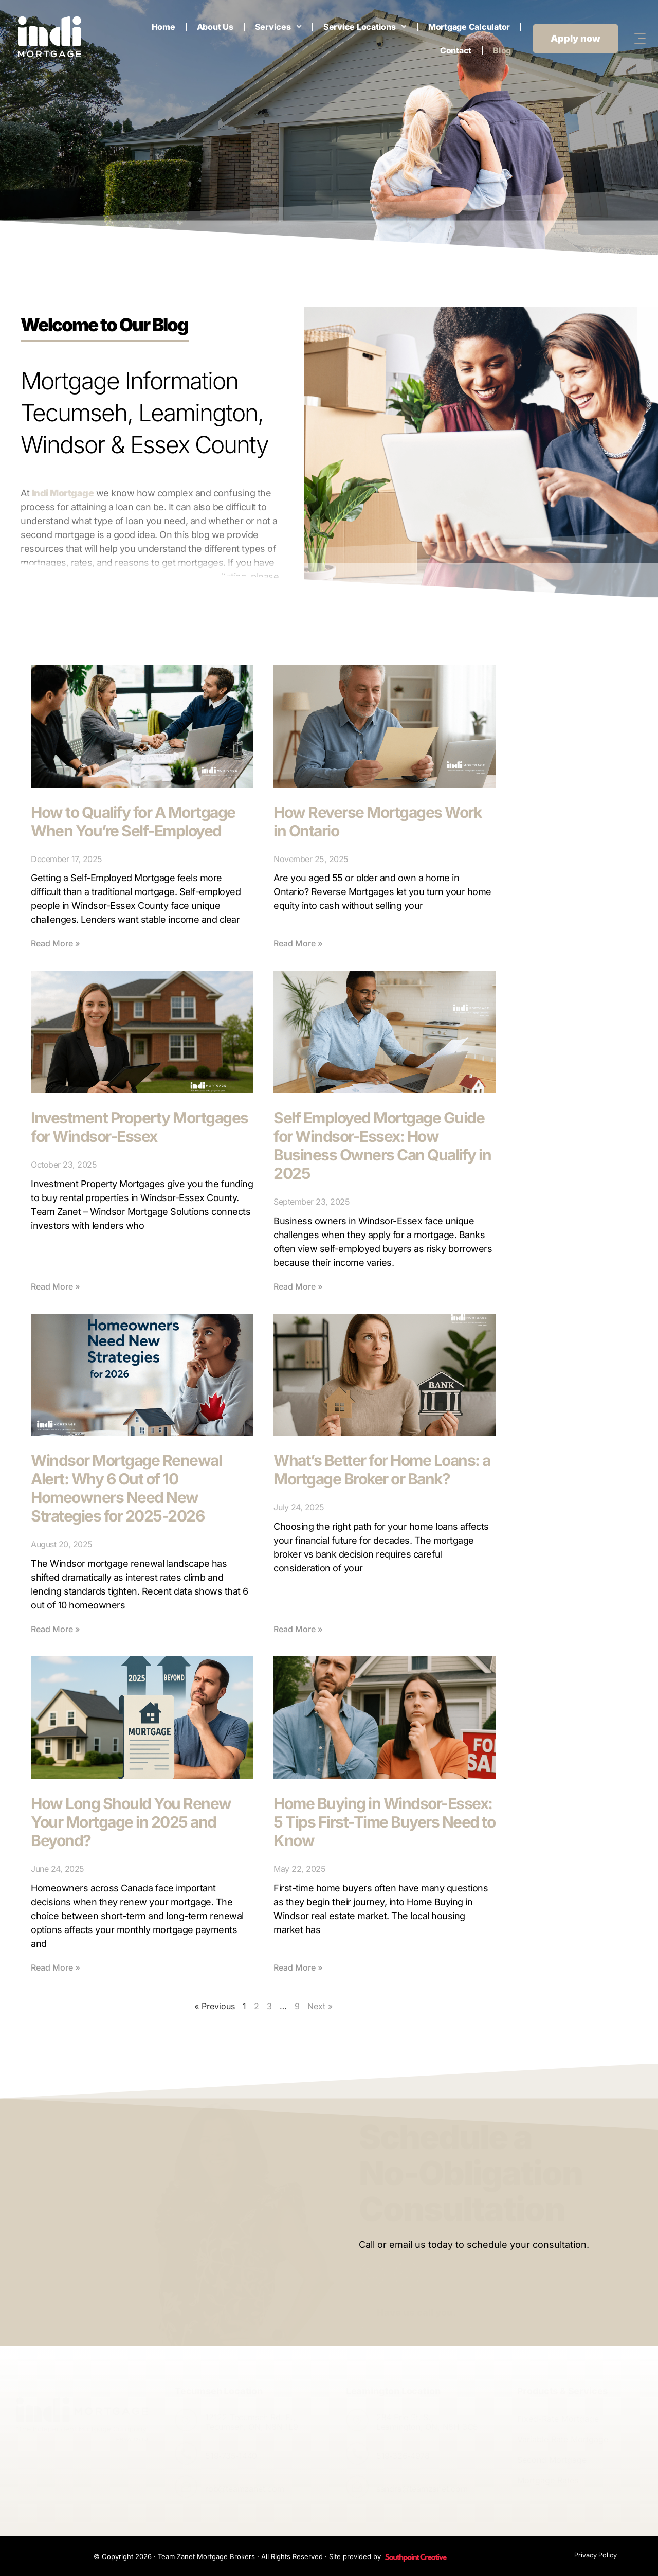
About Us (215, 27)
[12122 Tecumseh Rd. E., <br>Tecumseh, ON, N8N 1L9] (186, 2420)
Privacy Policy (595, 2555)
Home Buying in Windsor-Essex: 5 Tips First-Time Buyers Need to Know (384, 1822)
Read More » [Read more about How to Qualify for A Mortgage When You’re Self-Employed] (55, 943)
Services (278, 26)
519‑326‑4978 (403, 2455)
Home (163, 27)
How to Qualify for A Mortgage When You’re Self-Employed (133, 821)
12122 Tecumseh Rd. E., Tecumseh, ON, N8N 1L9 (251, 2422)
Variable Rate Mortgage (562, 2439)
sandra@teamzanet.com (422, 2488)
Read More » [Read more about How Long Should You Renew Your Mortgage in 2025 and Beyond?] (55, 1967)
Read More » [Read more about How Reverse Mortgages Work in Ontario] (298, 943)
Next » (320, 2006)
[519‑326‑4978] (357, 2453)
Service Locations (365, 26)
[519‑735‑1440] (186, 2453)
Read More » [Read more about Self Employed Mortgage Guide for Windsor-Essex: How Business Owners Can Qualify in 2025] (298, 1286)
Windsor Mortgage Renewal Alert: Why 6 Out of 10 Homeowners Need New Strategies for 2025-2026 (126, 1488)
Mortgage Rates (547, 2480)
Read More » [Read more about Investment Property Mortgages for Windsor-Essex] (55, 1286)
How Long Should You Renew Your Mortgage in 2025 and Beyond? (131, 1822)
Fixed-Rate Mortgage (558, 2418)
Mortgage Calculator (469, 27)
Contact (455, 50)
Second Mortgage (552, 2460)
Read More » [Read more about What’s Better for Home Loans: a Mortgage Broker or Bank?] (298, 1629)
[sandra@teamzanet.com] (357, 2486)
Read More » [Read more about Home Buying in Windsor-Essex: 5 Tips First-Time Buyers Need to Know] (298, 1967)
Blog (502, 50)
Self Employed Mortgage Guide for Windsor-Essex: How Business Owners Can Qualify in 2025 (382, 1145)
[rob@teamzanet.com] (186, 2486)
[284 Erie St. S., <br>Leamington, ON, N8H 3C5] (357, 2420)
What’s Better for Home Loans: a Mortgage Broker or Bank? (381, 1469)
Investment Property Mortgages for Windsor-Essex (139, 1127)
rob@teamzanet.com (244, 2488)
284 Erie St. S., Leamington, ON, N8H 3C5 (427, 2422)
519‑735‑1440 (231, 2455)
